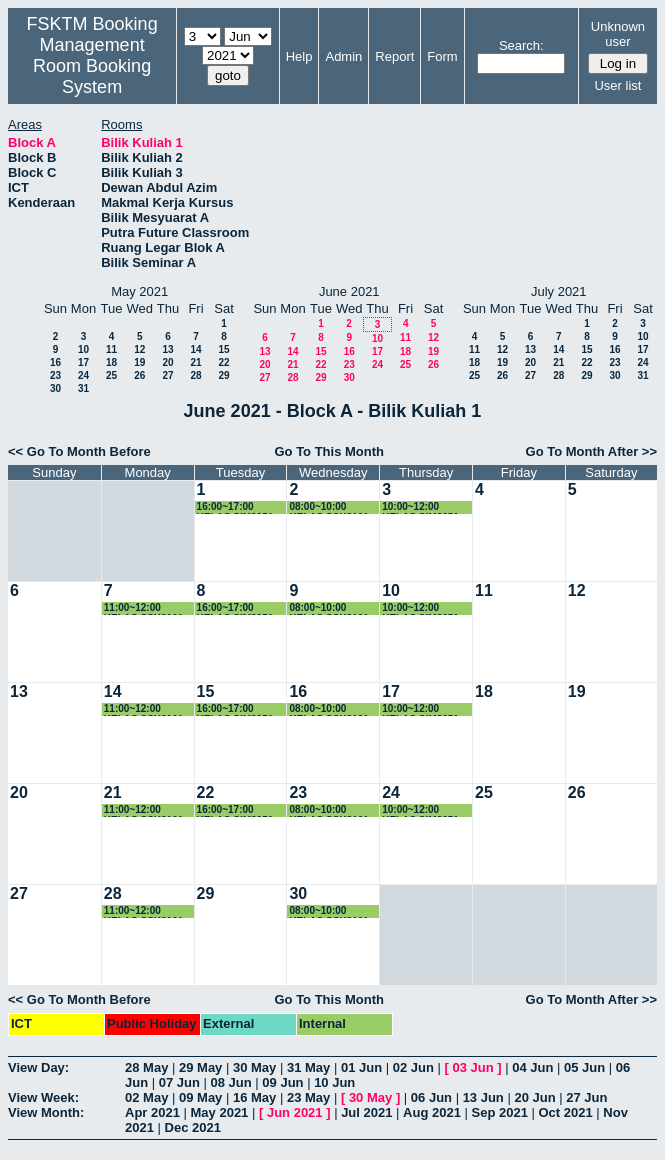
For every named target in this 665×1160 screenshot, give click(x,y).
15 (223, 349)
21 (195, 362)
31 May (308, 1067)
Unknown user (618, 34)
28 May (146, 1067)
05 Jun (584, 1067)
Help (299, 56)
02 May (146, 1097)
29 (223, 375)
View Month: (46, 1112)
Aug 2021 (432, 1112)
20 (167, 362)
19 (139, 362)
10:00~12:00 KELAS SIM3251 (420, 507)
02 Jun (413, 1067)
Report (394, 56)
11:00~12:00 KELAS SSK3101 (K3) (143, 608)
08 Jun (231, 1082)
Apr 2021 (152, 1112)
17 (83, 362)
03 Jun (472, 1067)
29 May (200, 1067)
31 (83, 388)
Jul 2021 (366, 1112)
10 (83, 349)
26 (139, 375)
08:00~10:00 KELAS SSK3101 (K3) (328, 507)
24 (83, 375)
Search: (521, 45)
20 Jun (534, 1097)
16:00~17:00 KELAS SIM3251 (235, 507)
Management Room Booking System (92, 66)
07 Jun (179, 1082)
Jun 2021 (295, 1112)
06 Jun (431, 1097)
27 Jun (586, 1097)
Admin (343, 56)
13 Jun (483, 1097)
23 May (308, 1097)
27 (167, 375)
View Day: (38, 1067)
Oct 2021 (565, 1112)
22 (223, 362)
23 (55, 375)
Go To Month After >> (591, 451)
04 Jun (532, 1067)
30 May (254, 1067)
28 (195, 375)
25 (111, 375)
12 (139, 349)
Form (442, 56)
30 (55, 388)
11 (111, 349)
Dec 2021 (193, 1127)
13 (167, 349)
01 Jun (361, 1067)
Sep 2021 (500, 1112)
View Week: (43, 1097)
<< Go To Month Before (79, 451)
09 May (200, 1097)
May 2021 (220, 1112)
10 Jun (334, 1082)
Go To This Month (329, 451)
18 (111, 362)
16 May (254, 1097)
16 (55, 362)
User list (617, 85)
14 (195, 349)
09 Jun (282, 1082)
